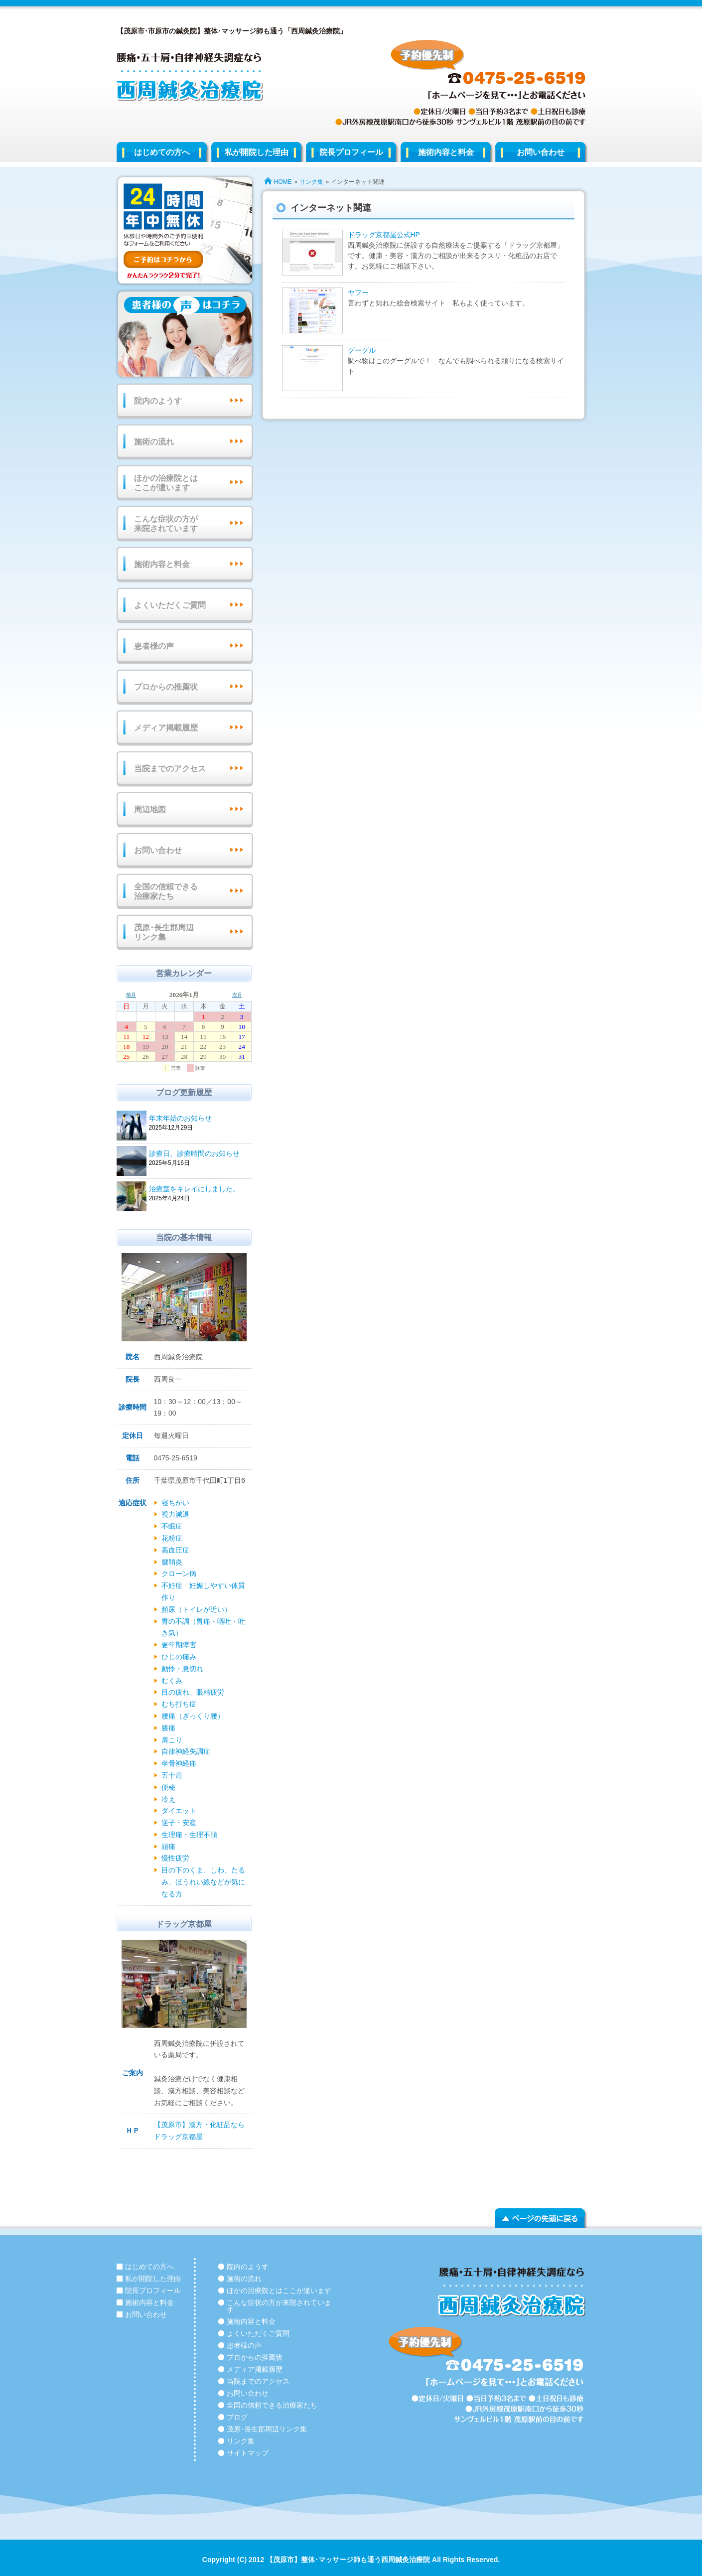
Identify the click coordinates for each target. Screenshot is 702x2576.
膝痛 (168, 1728)
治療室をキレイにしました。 (199, 1189)
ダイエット (178, 1811)
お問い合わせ (540, 152)
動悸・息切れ (182, 1669)
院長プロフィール (351, 152)
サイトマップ (248, 2453)
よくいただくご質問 (170, 605)
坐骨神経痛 (178, 1763)
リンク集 (311, 181)
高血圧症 (175, 1550)
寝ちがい (175, 1503)
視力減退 (175, 1514)
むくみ (171, 1681)
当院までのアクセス (170, 768)
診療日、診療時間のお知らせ (199, 1154)
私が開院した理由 (256, 152)
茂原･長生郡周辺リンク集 (164, 932)
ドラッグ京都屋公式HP (384, 235)
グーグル (362, 350)
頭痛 (168, 1847)
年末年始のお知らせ (199, 1119)
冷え (168, 1799)
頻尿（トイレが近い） (196, 1609)
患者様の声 (154, 646)
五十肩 (171, 1775)
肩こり (171, 1740)
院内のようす (158, 401)
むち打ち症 (178, 1704)
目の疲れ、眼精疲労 (192, 1692)
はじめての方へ (162, 152)
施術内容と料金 (446, 152)
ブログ (237, 2417)
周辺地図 (150, 809)
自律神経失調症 (185, 1751)
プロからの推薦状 (166, 687)
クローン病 (178, 1573)
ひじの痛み (178, 1657)
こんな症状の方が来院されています (166, 524)
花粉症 (171, 1538)
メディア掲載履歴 (166, 727)
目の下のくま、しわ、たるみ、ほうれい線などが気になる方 (203, 1882)
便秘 (168, 1787)
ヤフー (358, 292)
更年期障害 (178, 1645)
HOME (283, 181)
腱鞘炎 (171, 1562)
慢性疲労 (175, 1858)
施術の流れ (154, 441)
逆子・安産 (178, 1823)
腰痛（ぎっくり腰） (192, 1716)
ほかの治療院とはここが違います (166, 483)
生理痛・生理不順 (189, 1835)
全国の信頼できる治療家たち (166, 891)
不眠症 (171, 1526)
